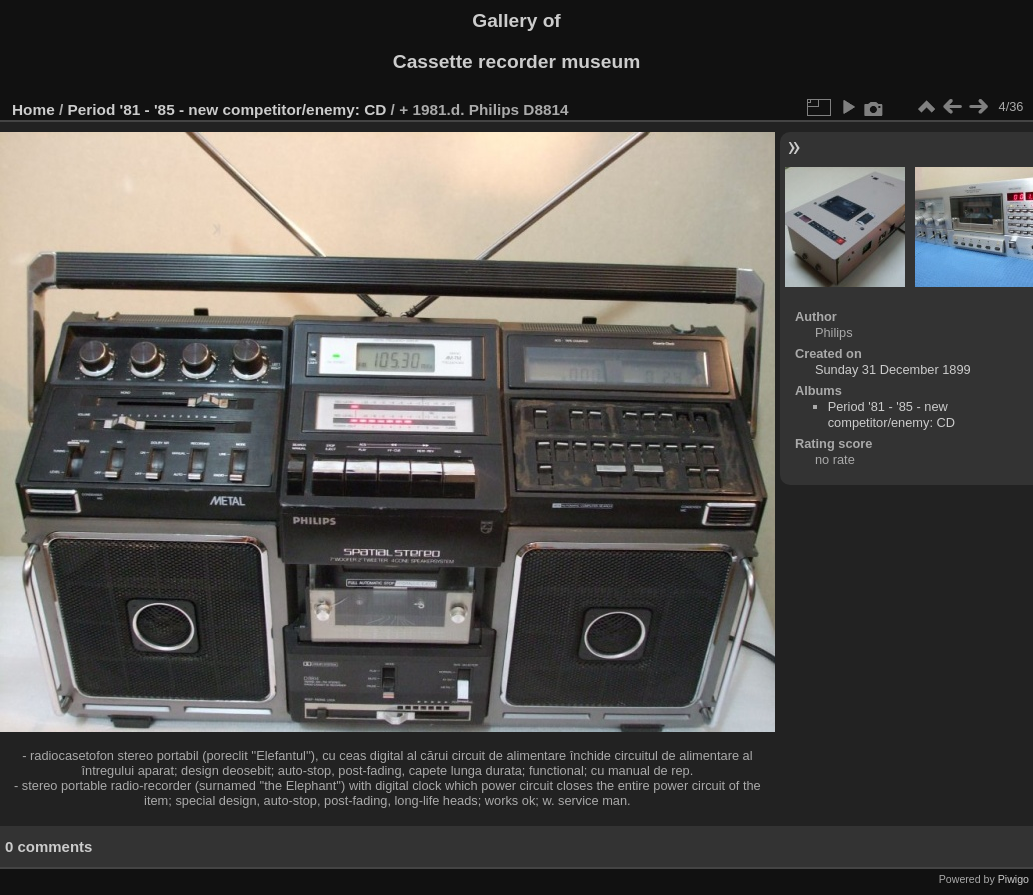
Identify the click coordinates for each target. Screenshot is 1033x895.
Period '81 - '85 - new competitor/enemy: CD (227, 109)
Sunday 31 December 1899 (893, 369)
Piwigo (1013, 879)
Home (33, 109)
